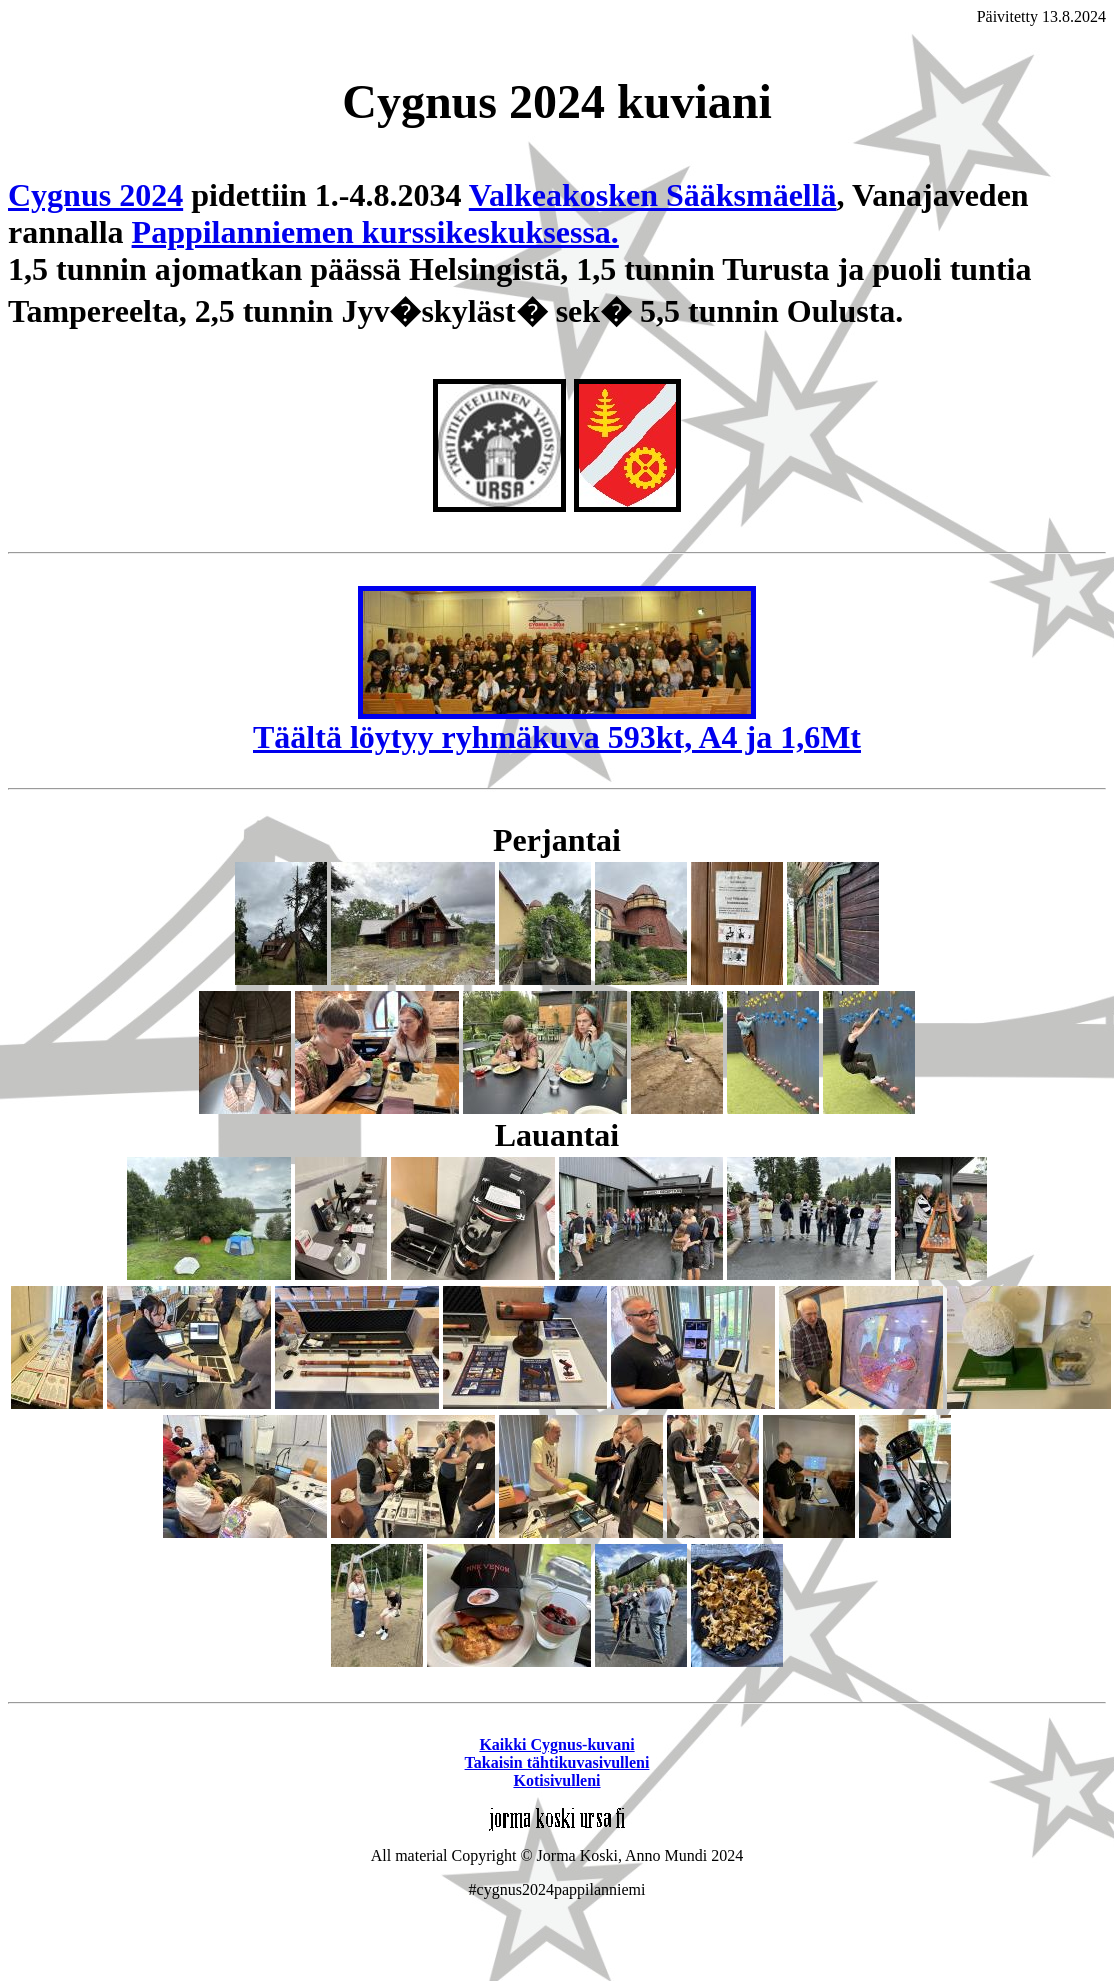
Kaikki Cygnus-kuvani (556, 1744)
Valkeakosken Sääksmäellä (653, 195)
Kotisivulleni (556, 1780)
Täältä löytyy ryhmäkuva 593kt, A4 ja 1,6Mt (557, 722)
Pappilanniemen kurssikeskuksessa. (375, 232)
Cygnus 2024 (95, 195)
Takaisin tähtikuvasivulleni (557, 1762)
